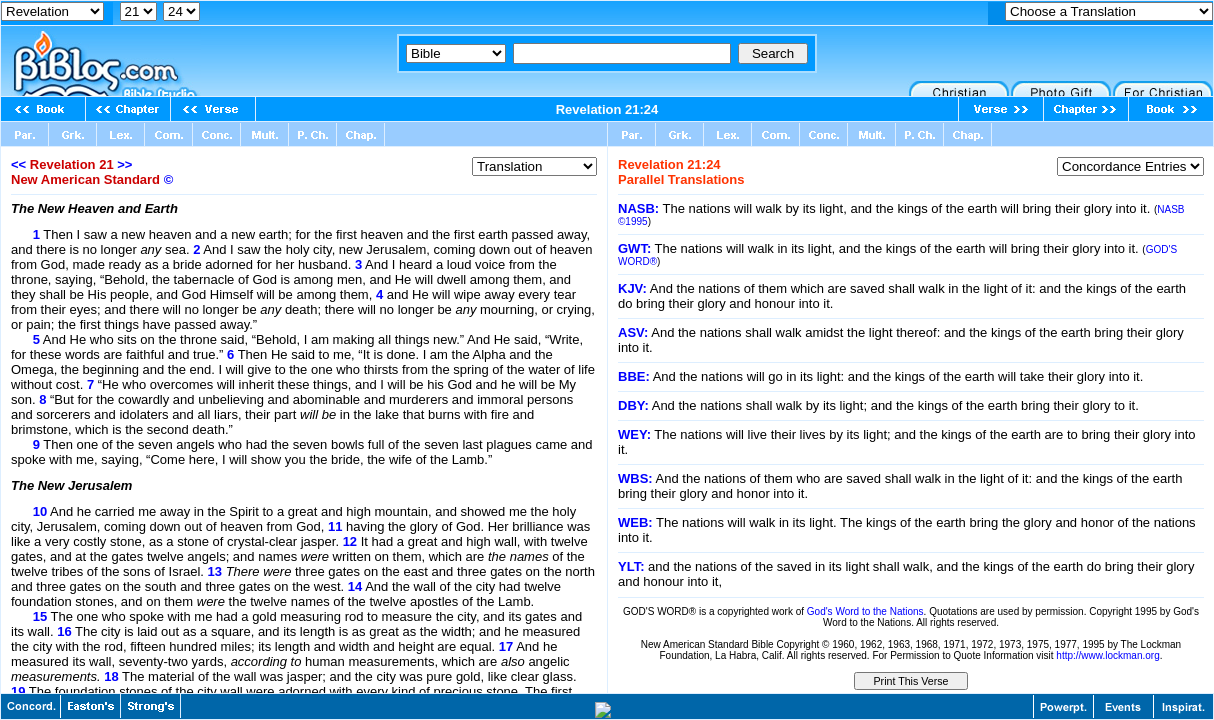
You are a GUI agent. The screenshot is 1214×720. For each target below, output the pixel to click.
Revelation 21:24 (607, 109)
